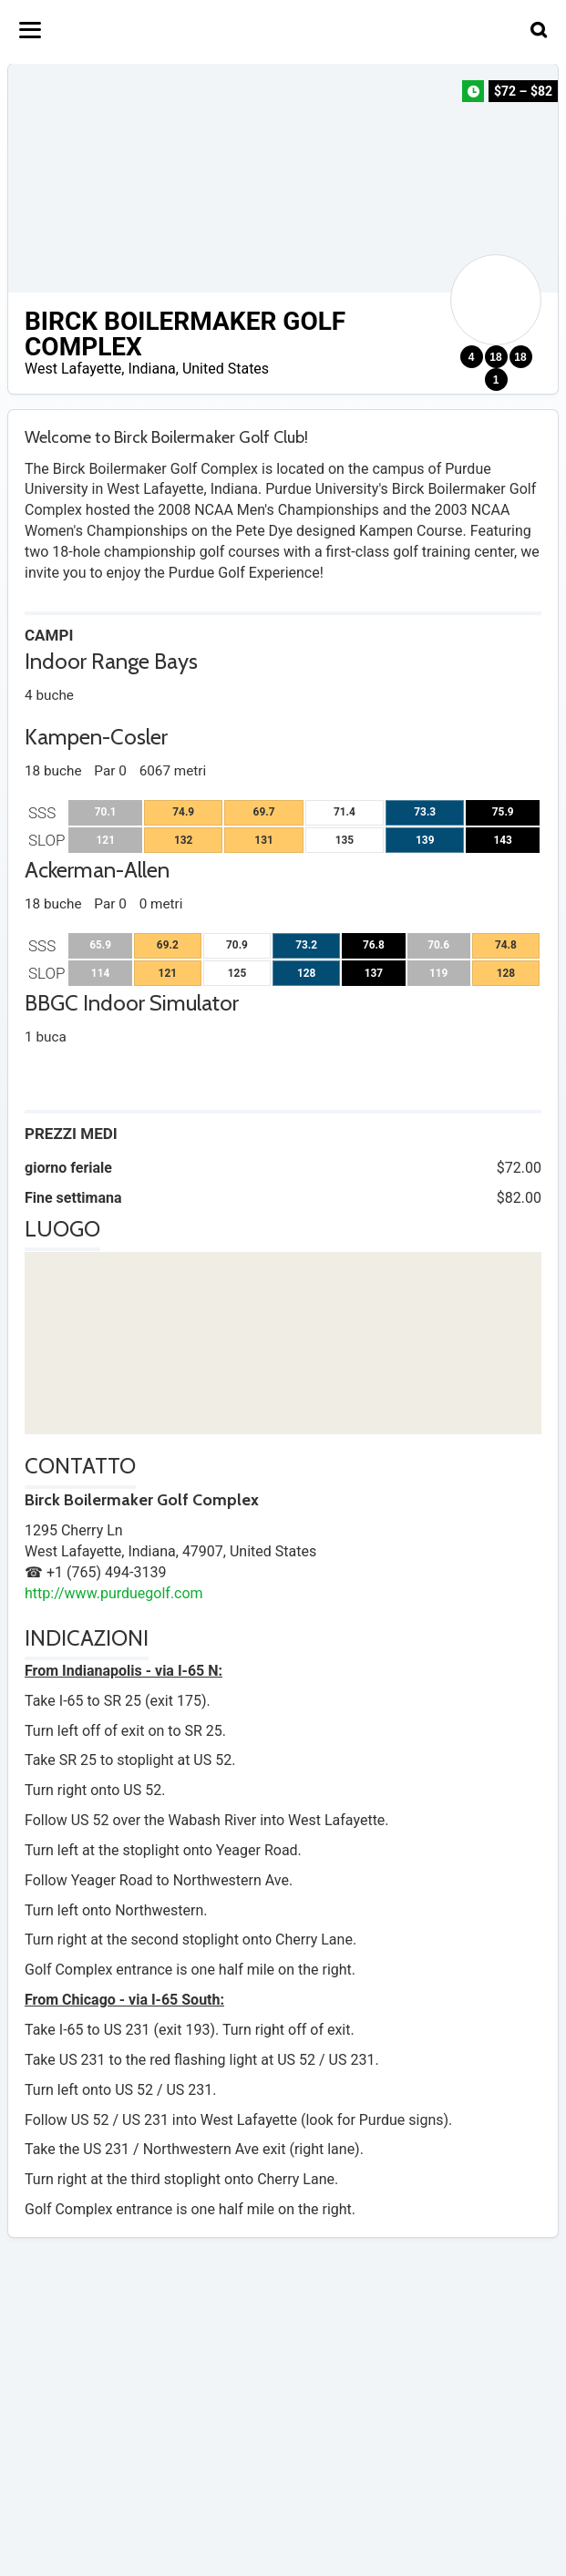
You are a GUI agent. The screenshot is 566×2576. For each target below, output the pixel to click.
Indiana (151, 368)
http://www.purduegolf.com (114, 1593)
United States (225, 368)
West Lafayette (73, 368)
